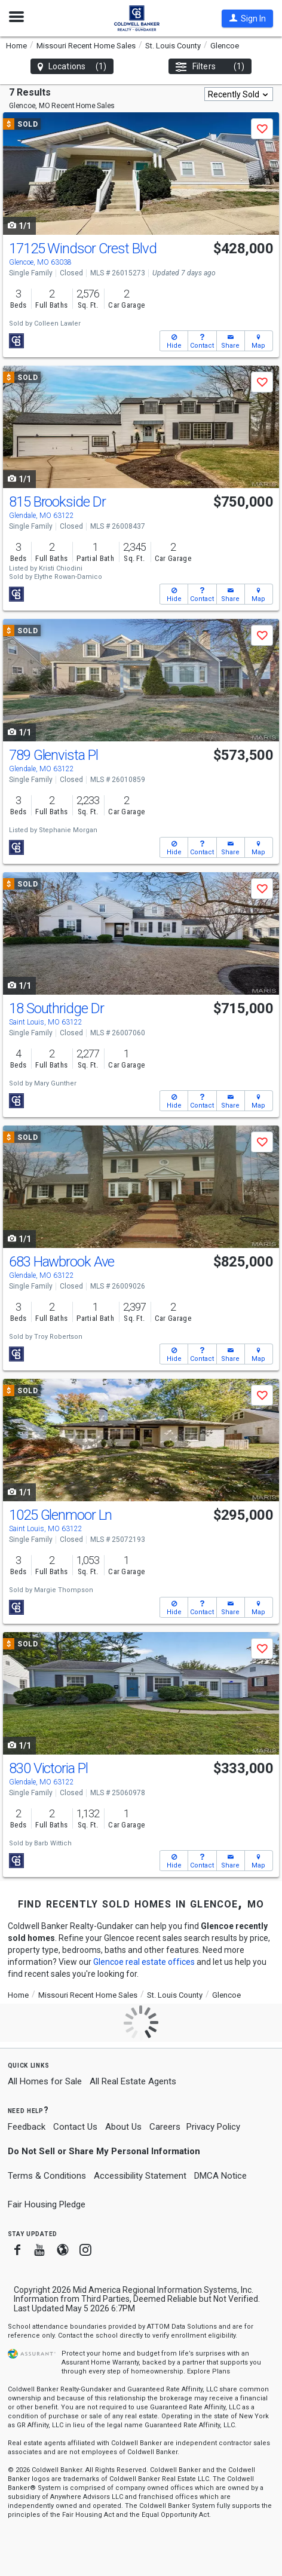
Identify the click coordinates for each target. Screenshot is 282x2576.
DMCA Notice (220, 2175)
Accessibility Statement (140, 2175)
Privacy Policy (213, 2126)
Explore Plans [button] (208, 2371)
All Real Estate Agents (133, 2081)
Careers (164, 2126)
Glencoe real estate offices (144, 1962)
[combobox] (238, 94)
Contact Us (75, 2126)
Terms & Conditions (47, 2175)
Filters (210, 66)
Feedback (26, 2127)
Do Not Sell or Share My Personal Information (104, 2151)
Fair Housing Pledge (46, 2204)
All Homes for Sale (45, 2081)
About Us (123, 2126)
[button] (247, 18)
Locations (72, 66)
